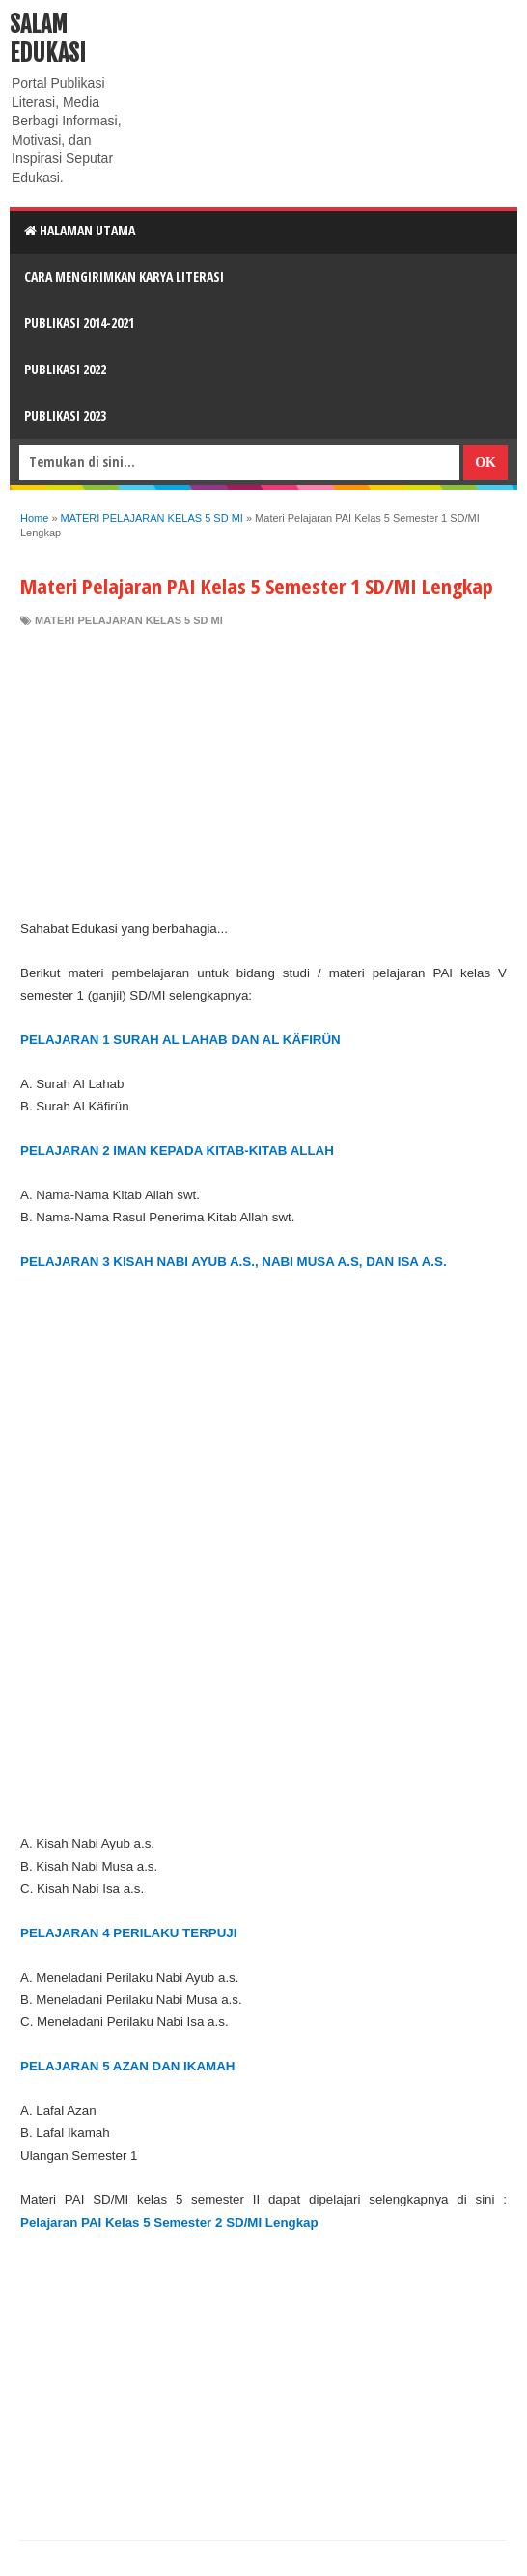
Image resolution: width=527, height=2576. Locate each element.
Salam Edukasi (48, 39)
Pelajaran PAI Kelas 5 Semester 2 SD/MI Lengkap (169, 2222)
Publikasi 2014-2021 (79, 323)
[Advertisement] (263, 773)
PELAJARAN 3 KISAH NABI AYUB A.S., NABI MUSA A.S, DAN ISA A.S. (233, 1261)
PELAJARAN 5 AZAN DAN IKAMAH (127, 2066)
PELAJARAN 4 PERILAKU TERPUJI (128, 1933)
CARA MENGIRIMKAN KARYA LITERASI (124, 276)
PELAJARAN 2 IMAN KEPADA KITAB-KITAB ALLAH (177, 1150)
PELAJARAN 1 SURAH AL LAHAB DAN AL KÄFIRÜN (180, 1039)
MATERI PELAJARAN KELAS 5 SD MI (129, 620)
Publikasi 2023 (65, 415)
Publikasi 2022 (65, 369)
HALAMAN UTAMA (79, 230)
